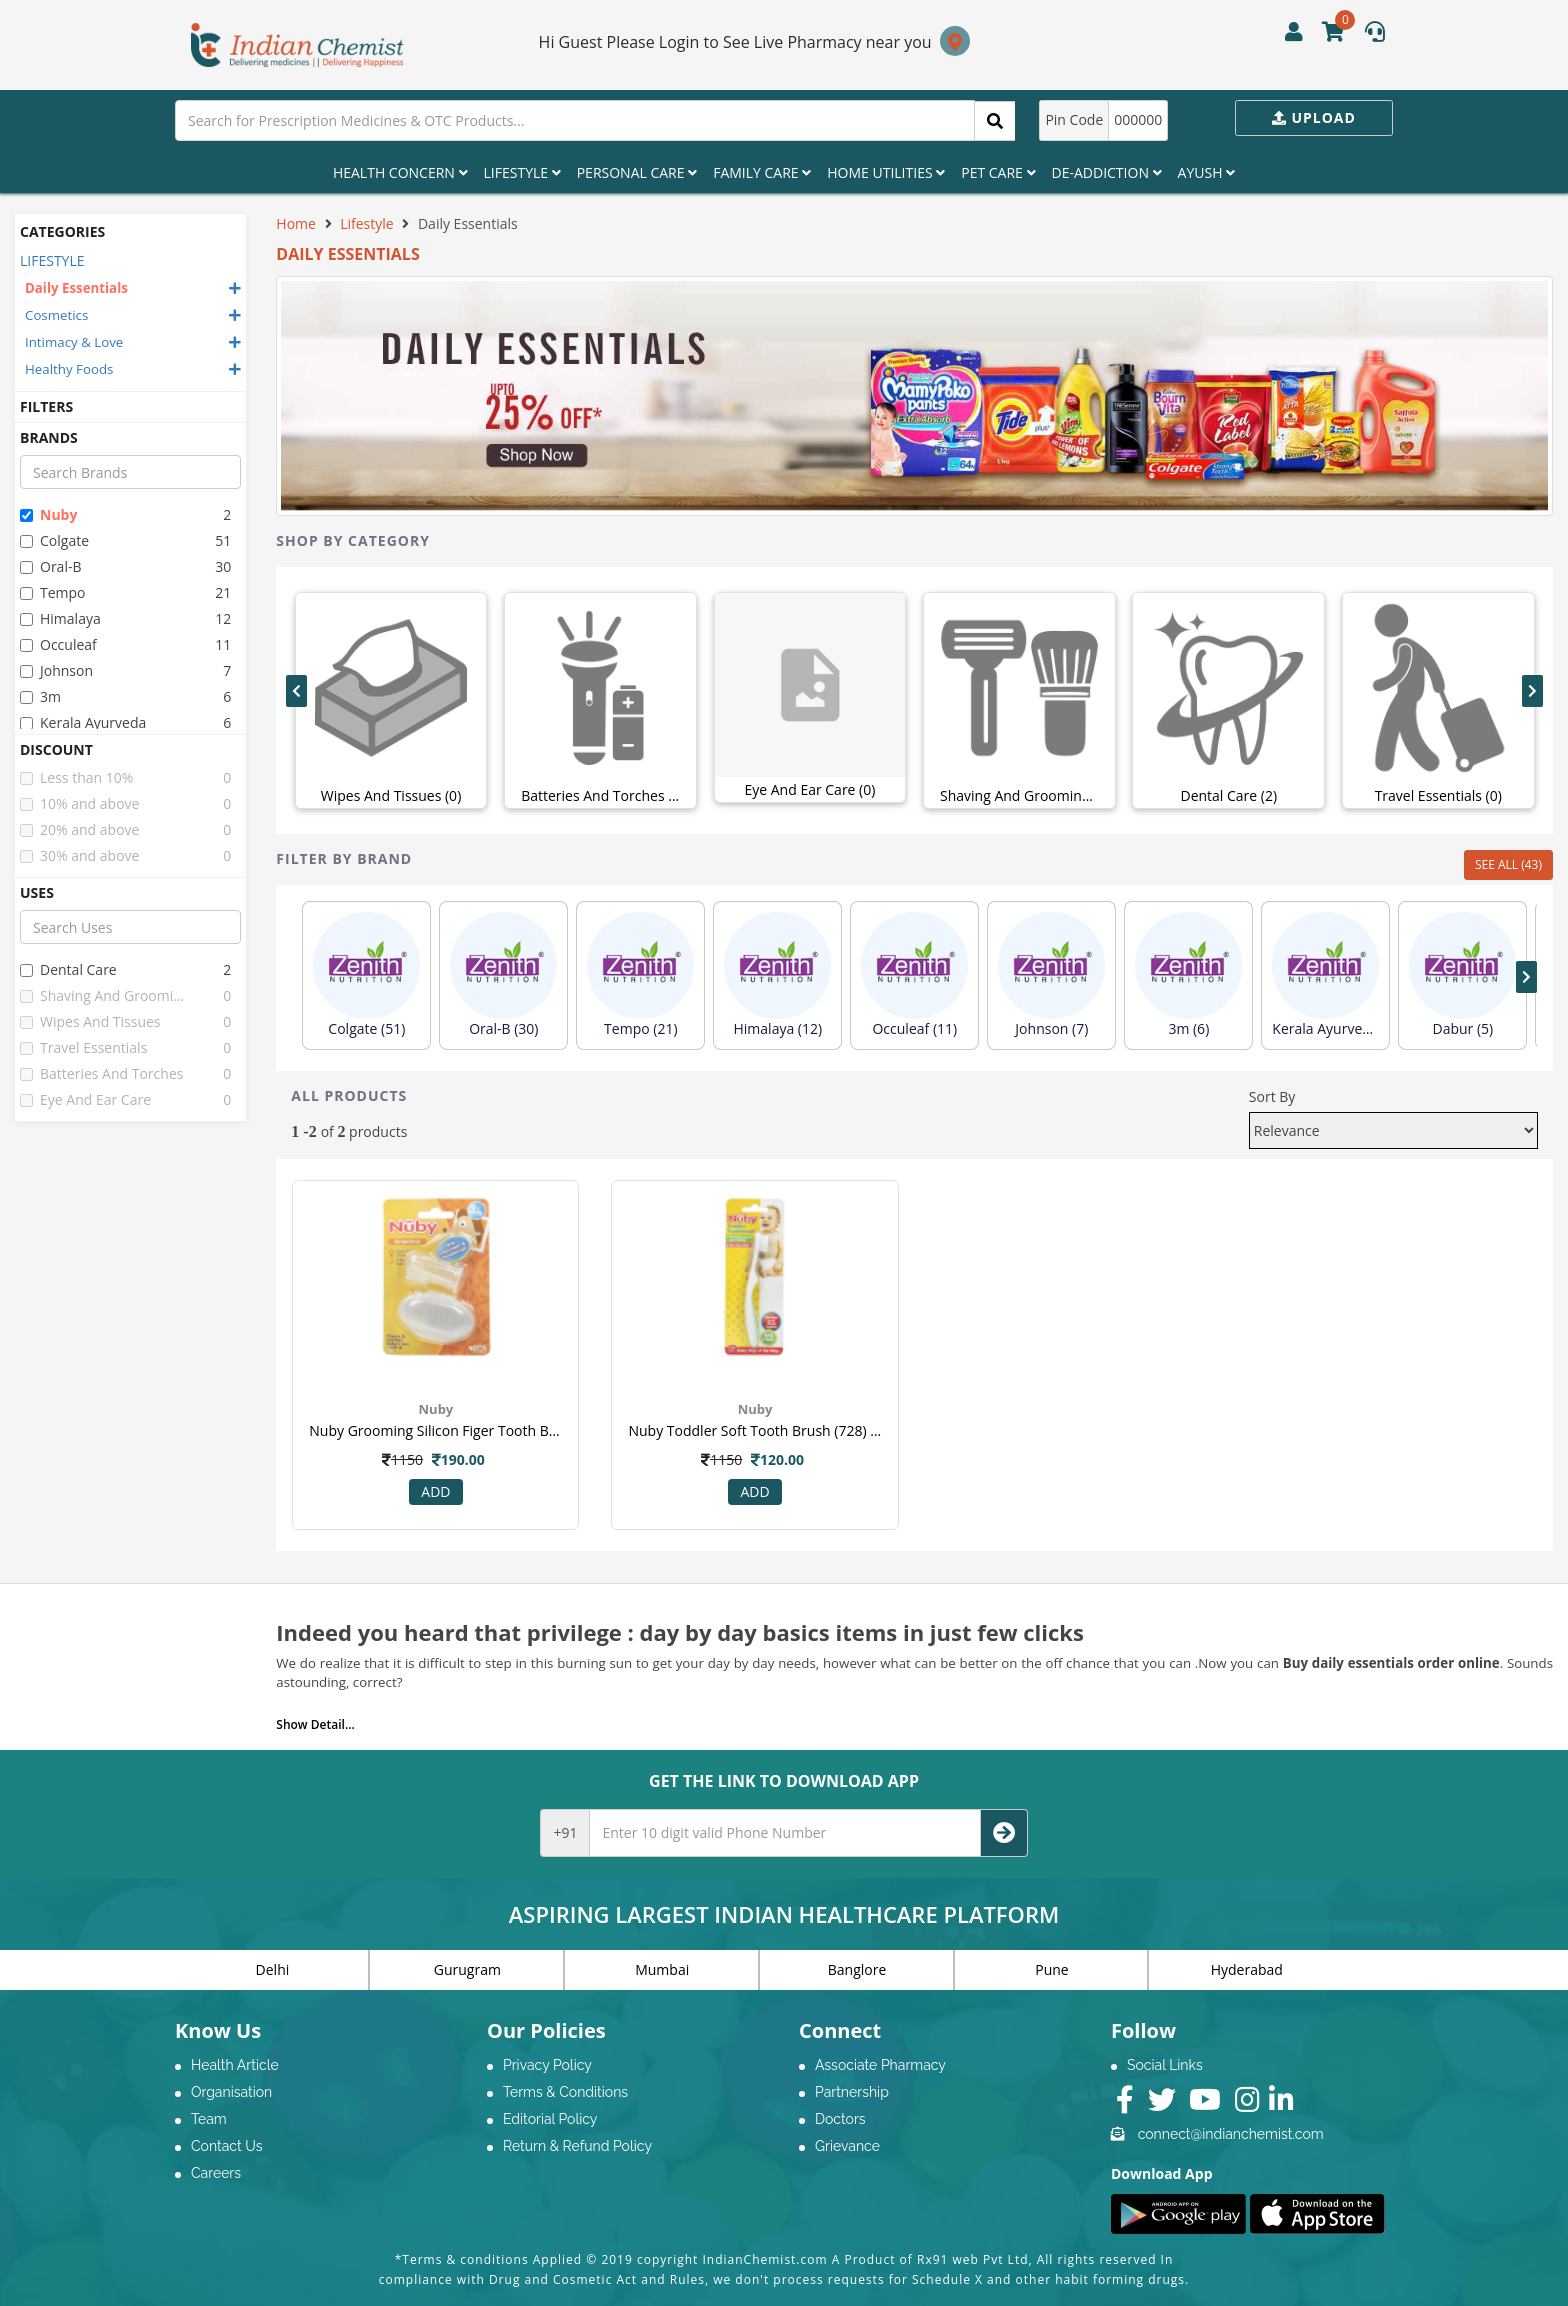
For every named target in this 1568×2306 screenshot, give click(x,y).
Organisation (231, 2092)
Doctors (840, 2119)
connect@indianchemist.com (1231, 2134)
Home (296, 223)
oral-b (50, 566)
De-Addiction (1107, 172)
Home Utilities (886, 172)
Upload (1314, 117)
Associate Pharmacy (880, 2065)
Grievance (847, 2146)
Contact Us (226, 2146)
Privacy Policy (547, 2065)
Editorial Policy (550, 2119)
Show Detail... (315, 1724)
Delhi (273, 1969)
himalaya (60, 618)
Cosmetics (56, 315)
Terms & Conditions (565, 2092)
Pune (1051, 1969)
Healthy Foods (69, 369)
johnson (56, 670)
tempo (53, 592)
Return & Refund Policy (577, 2146)
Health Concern (400, 172)
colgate (54, 540)
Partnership (852, 2092)
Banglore (857, 1969)
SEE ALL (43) (1508, 864)
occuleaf (58, 644)
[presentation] (296, 691)
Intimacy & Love (74, 342)
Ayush (1207, 172)
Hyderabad (1247, 1969)
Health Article (235, 2065)
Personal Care (637, 172)
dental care (68, 969)
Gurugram (467, 1969)
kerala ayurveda (83, 722)
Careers (216, 2173)
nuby (48, 514)
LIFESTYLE (52, 260)
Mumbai (662, 1969)
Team (209, 2119)
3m (40, 696)
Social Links (1165, 2065)
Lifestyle (522, 172)
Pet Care (998, 172)
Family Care (762, 172)
